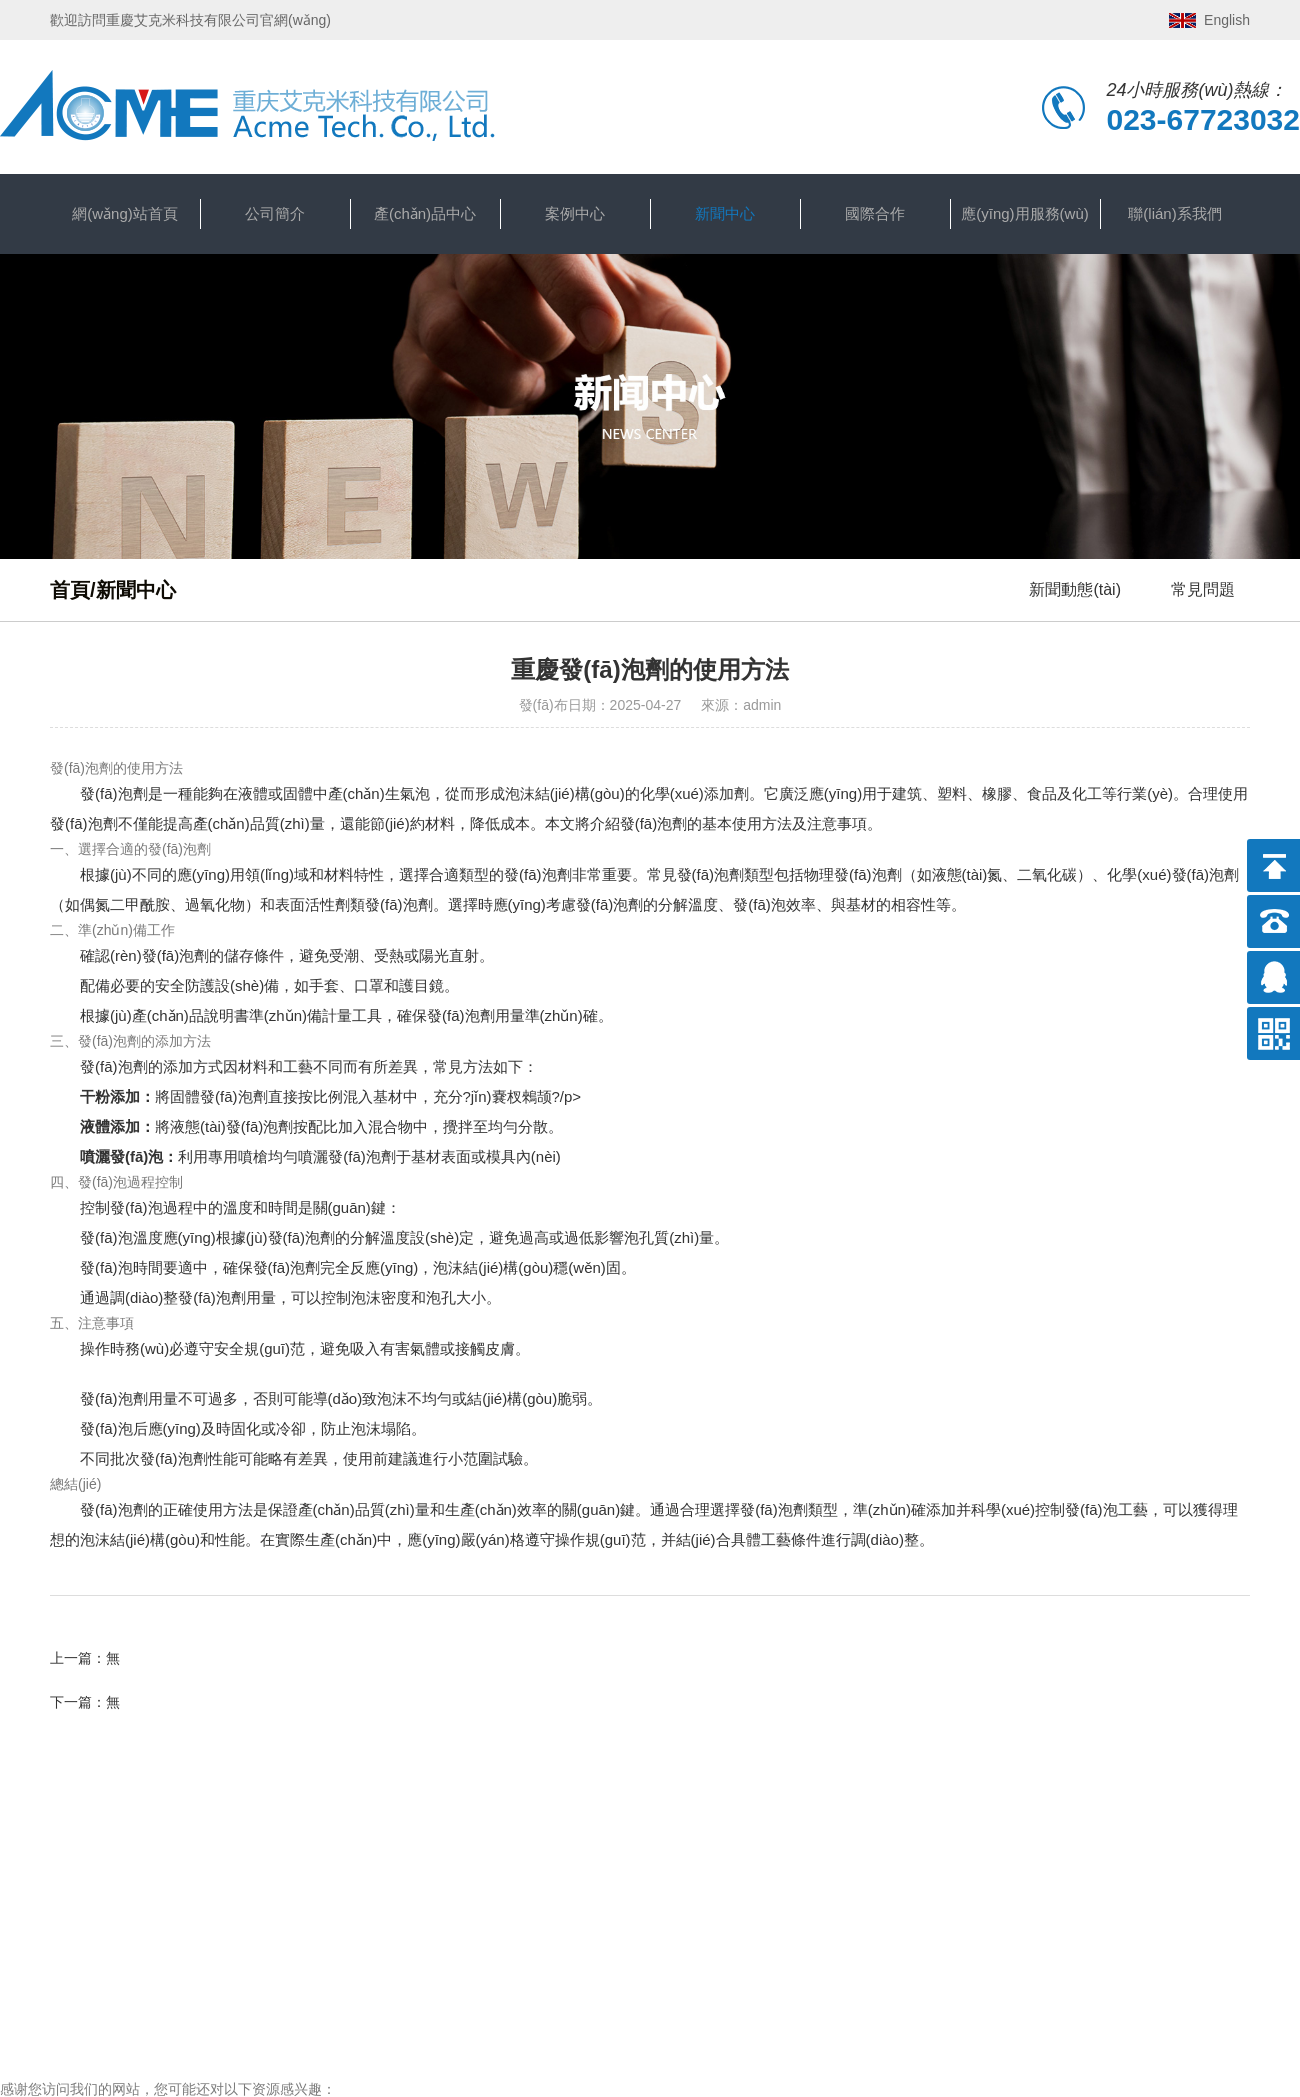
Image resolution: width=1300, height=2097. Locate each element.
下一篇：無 (85, 1702)
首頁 (70, 590)
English (1227, 20)
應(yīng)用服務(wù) (1025, 213)
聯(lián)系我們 (1174, 213)
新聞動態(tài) (1075, 589)
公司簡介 (275, 213)
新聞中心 (725, 213)
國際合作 (875, 213)
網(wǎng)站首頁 (125, 213)
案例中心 (575, 213)
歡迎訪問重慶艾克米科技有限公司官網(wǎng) (190, 20)
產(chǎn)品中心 (425, 213)
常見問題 (1203, 589)
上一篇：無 (85, 1658)
